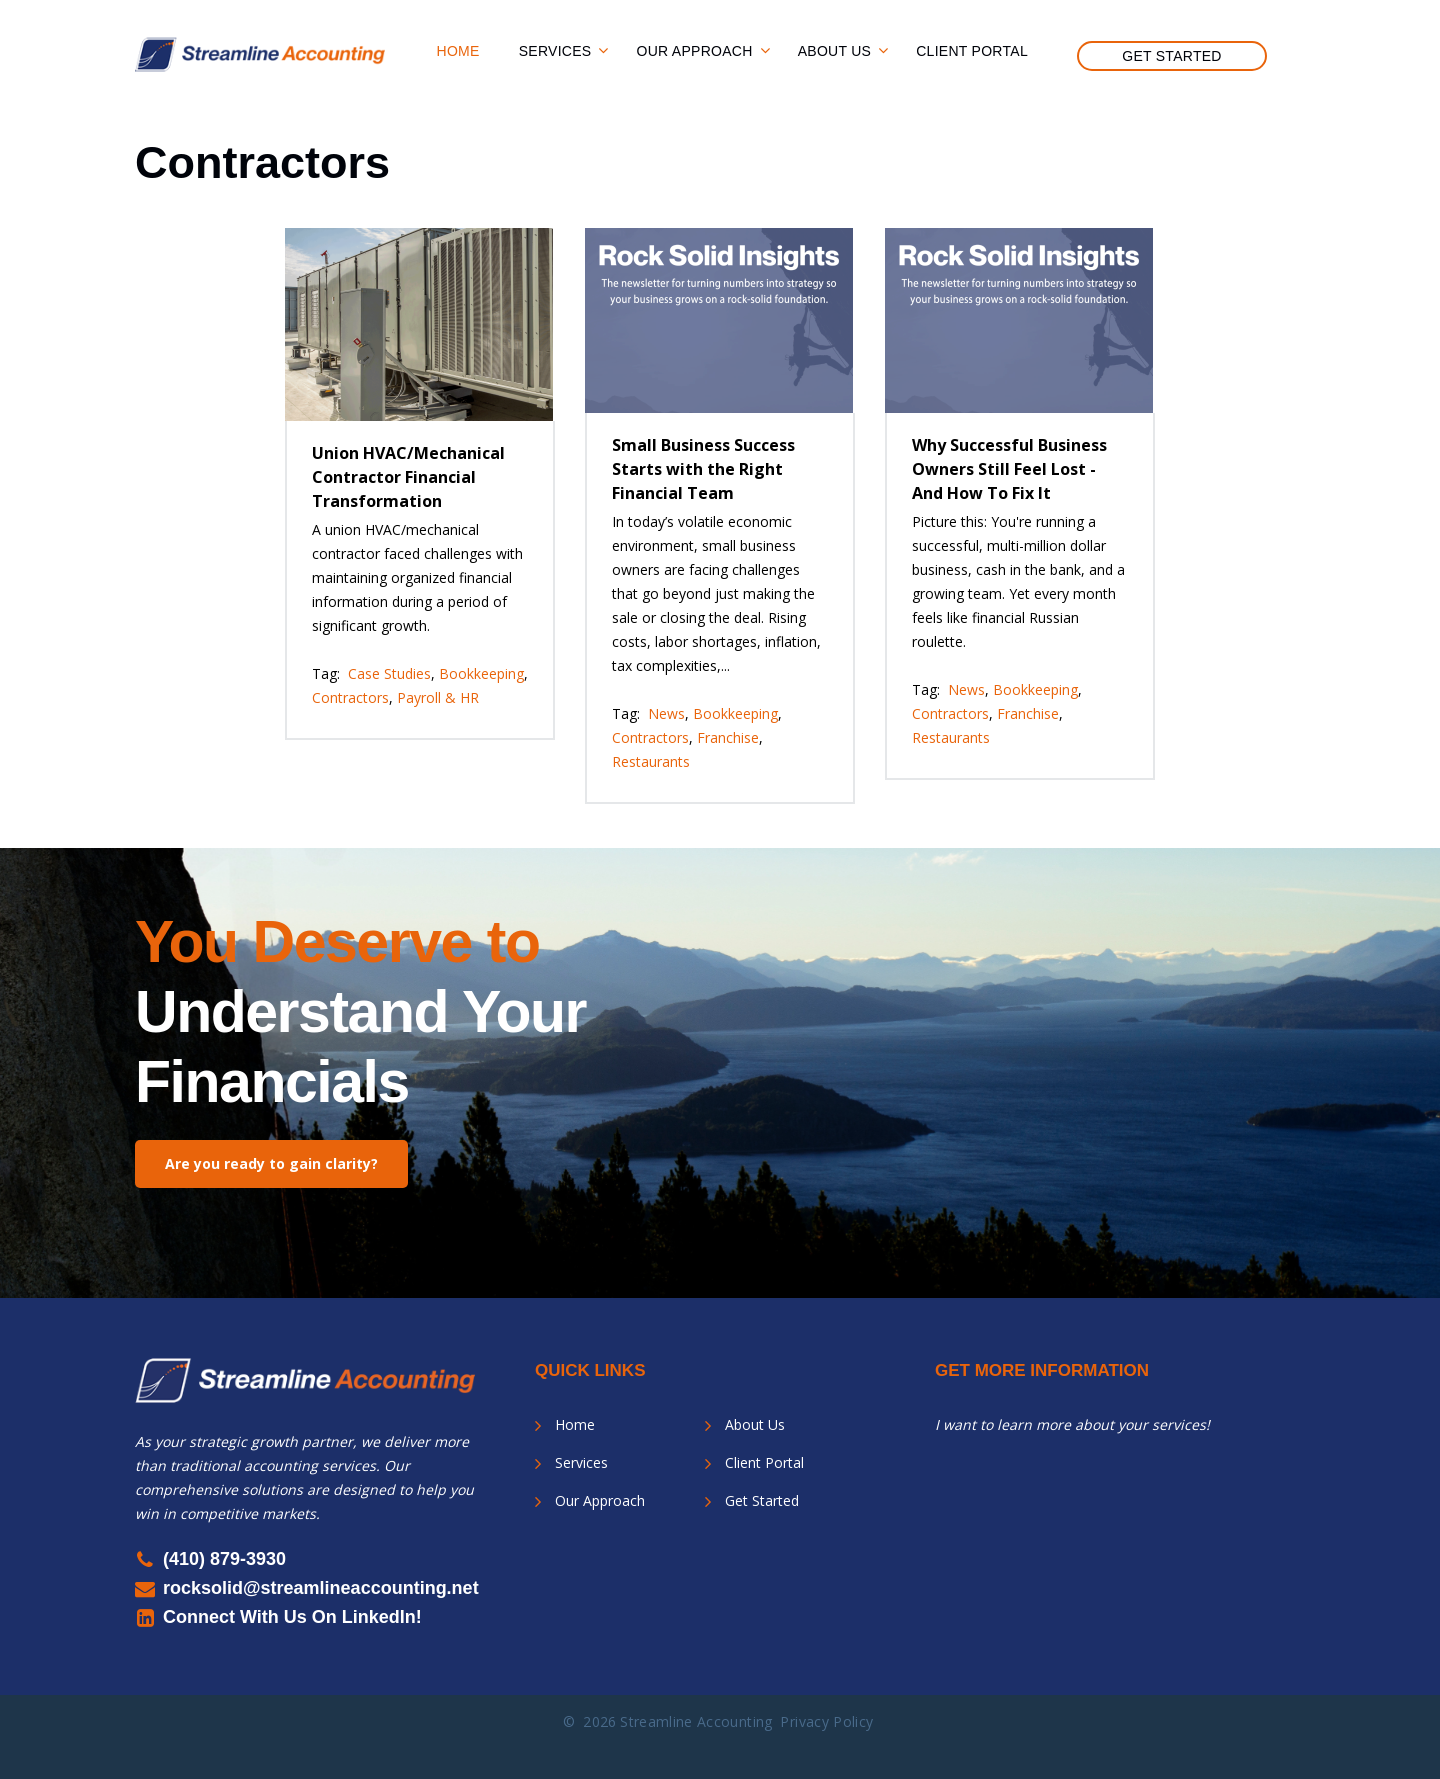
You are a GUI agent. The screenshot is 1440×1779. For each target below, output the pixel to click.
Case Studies (389, 673)
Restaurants (651, 761)
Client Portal (972, 51)
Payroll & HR (438, 697)
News (666, 713)
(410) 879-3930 (224, 1559)
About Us (835, 51)
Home (458, 51)
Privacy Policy (826, 1721)
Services (555, 51)
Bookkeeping (481, 673)
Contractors (350, 697)
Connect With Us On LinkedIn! (292, 1617)
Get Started (1172, 56)
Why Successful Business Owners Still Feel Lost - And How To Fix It (1009, 469)
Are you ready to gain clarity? (271, 1163)
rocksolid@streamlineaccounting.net (321, 1588)
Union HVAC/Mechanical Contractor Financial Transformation (408, 477)
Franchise (728, 737)
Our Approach (694, 51)
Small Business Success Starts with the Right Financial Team (703, 469)
